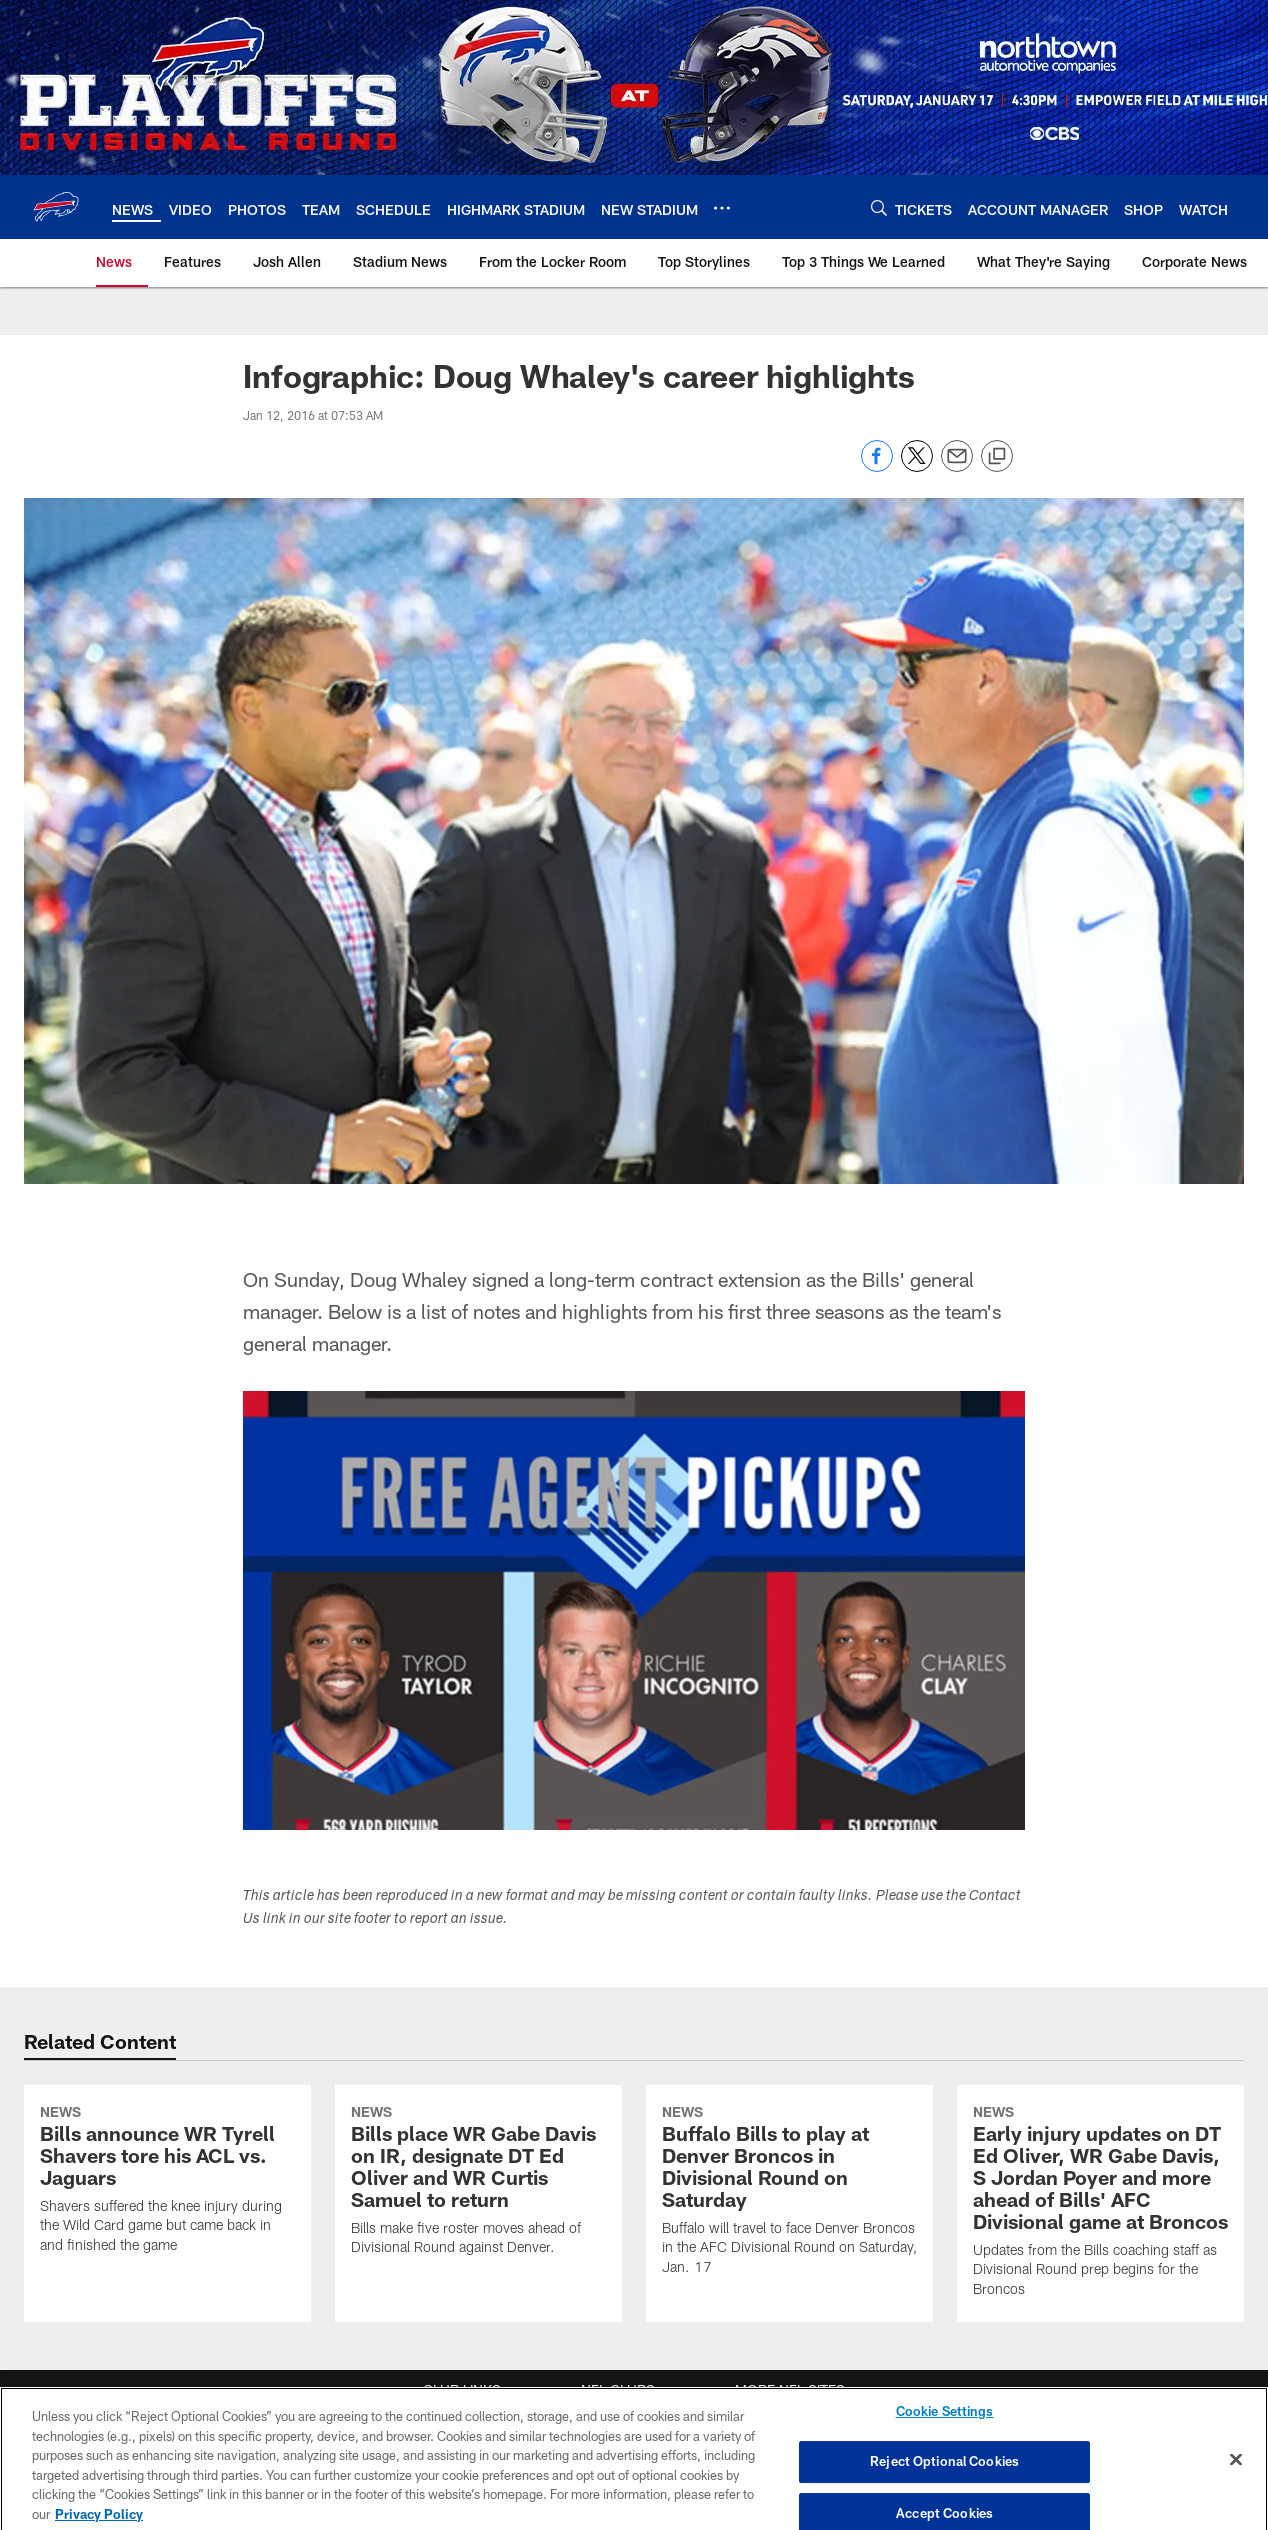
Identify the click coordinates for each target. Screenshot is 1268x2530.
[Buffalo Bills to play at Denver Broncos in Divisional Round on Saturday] (789, 2192)
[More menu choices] (722, 208)
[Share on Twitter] (917, 466)
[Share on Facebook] (877, 466)
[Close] (1236, 2472)
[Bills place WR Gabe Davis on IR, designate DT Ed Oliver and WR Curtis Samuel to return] (478, 2183)
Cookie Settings (945, 2423)
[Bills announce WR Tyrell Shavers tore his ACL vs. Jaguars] (167, 2181)
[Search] (879, 207)
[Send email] (957, 466)
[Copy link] (997, 457)
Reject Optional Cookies (944, 2474)
